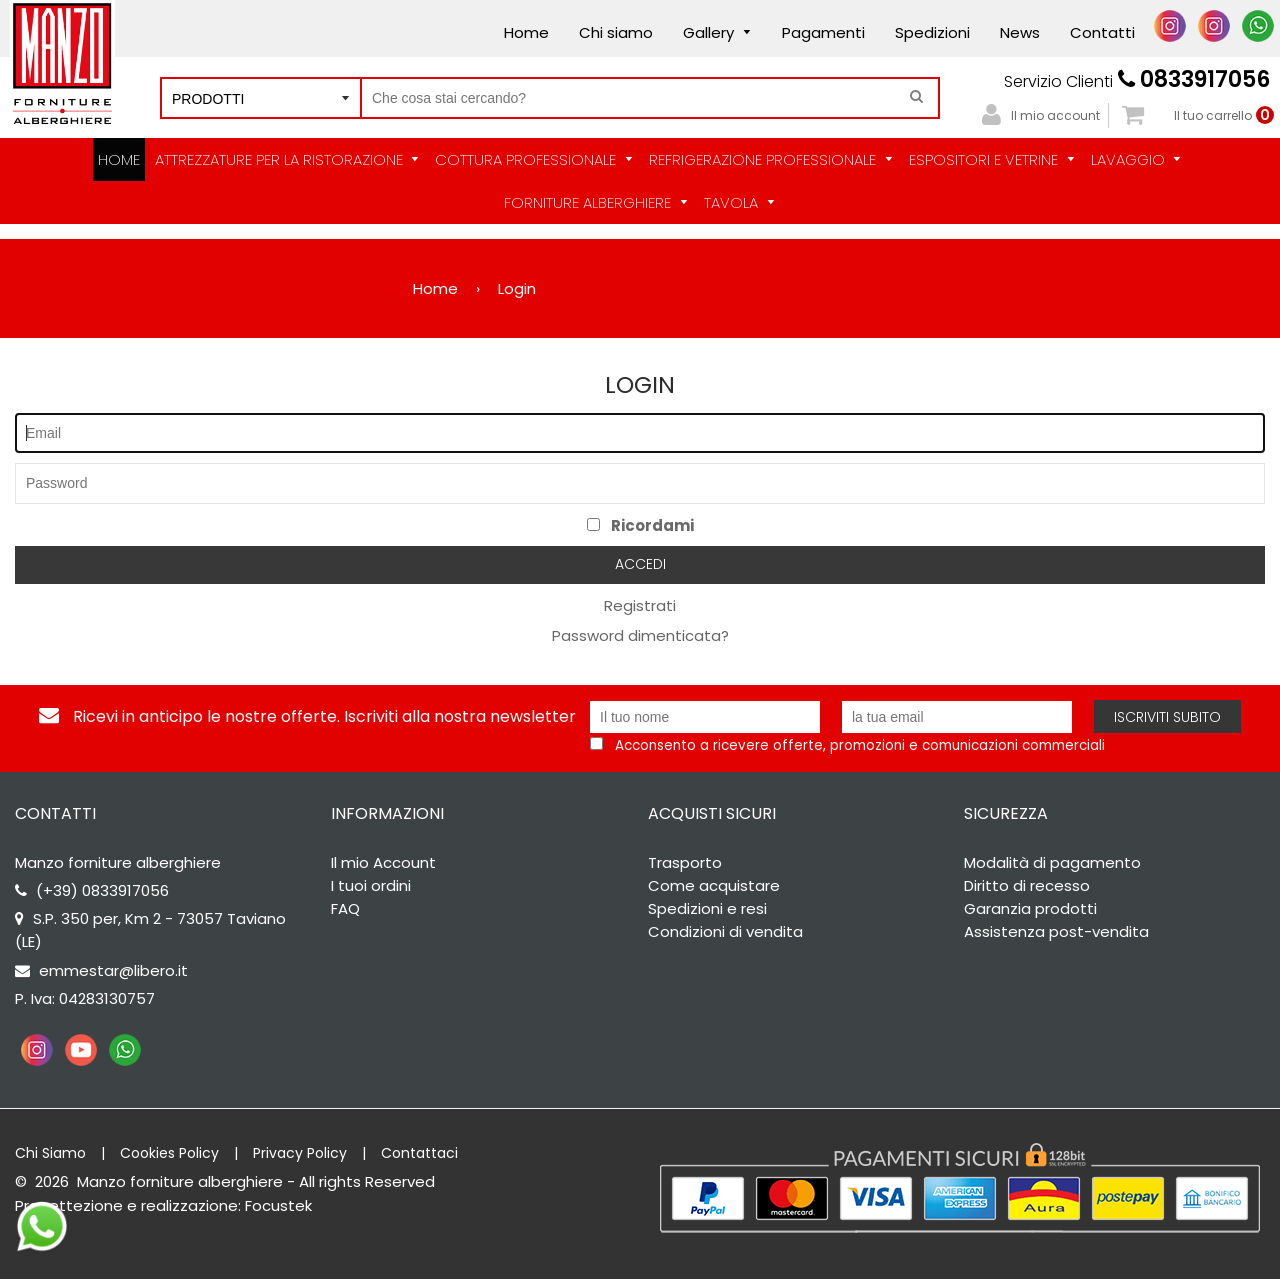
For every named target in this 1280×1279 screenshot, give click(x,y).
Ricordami (640, 525)
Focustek (278, 1205)
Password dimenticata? (640, 635)
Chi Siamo (50, 1153)
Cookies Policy (169, 1153)
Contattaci (419, 1153)
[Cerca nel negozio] (650, 98)
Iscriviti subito (1167, 717)
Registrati (640, 605)
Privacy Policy (300, 1153)
